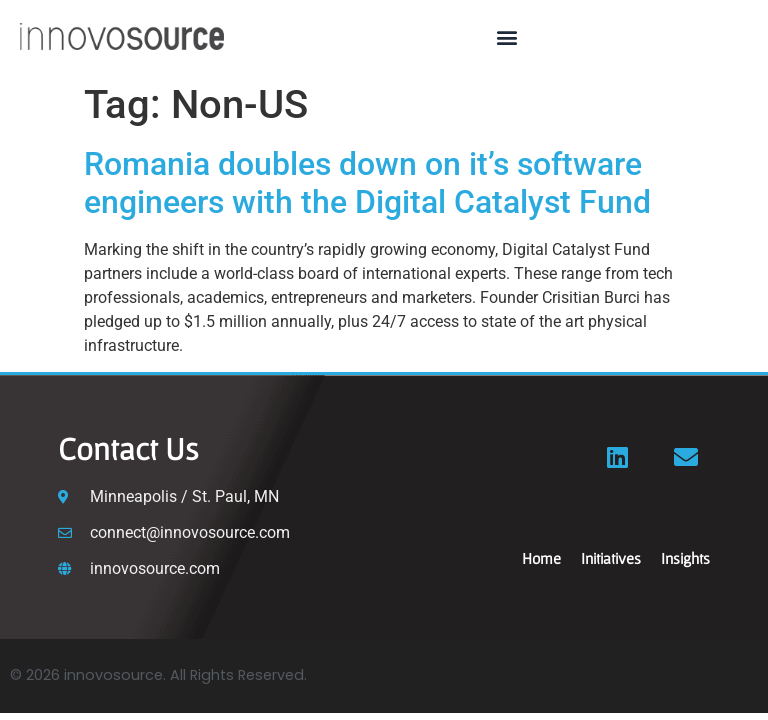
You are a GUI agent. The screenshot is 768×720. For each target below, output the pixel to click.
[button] (507, 36)
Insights (685, 558)
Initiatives (611, 558)
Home (541, 558)
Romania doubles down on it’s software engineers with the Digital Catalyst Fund (367, 183)
